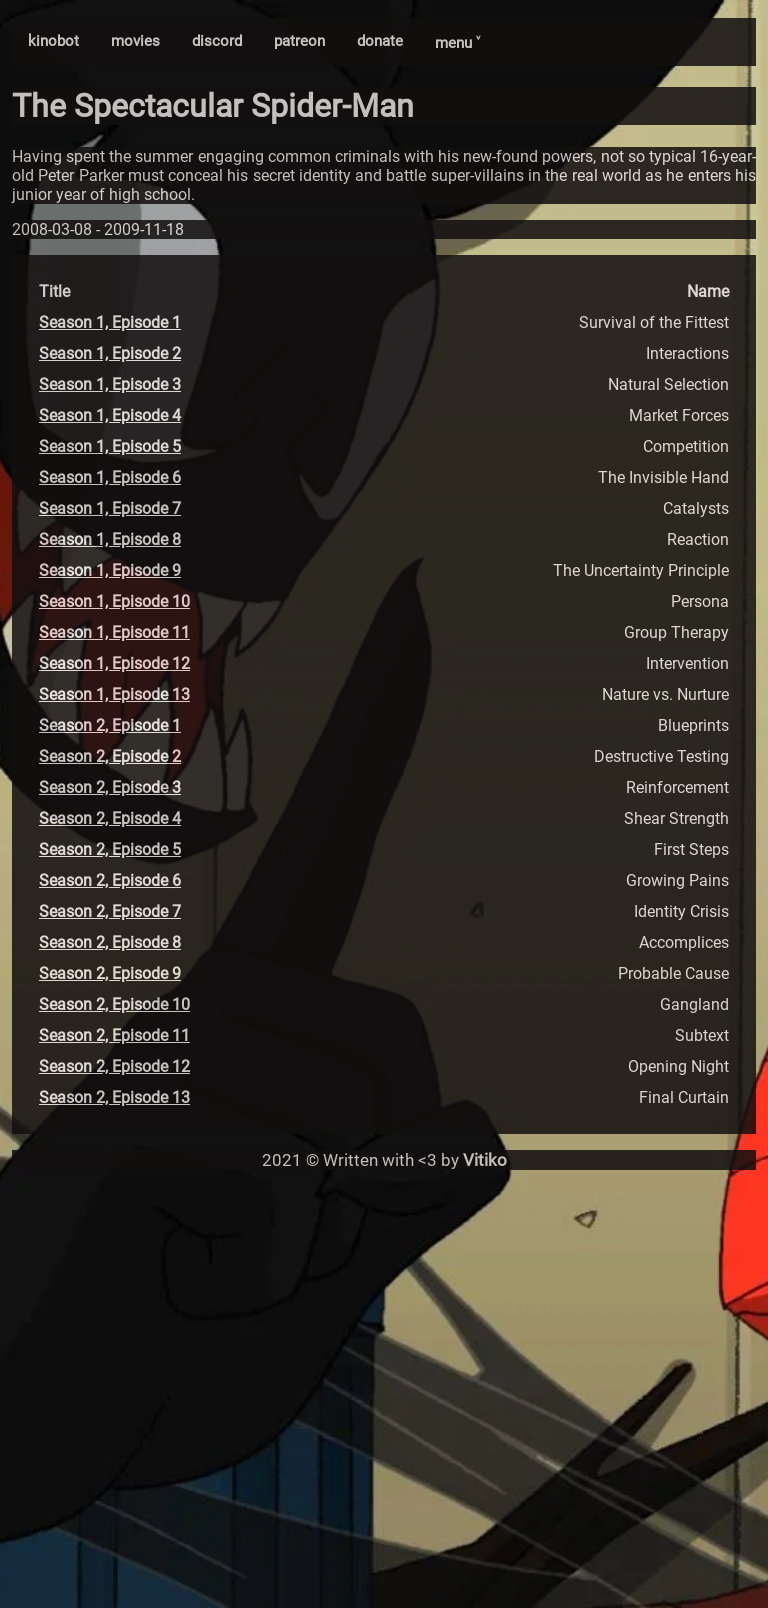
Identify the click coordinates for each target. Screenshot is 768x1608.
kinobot (53, 41)
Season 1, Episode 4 (110, 415)
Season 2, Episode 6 (110, 880)
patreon (299, 41)
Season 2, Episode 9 (110, 973)
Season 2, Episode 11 (114, 1035)
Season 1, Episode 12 (114, 663)
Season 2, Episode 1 (110, 725)
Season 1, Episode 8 (110, 539)
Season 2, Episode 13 (114, 1097)
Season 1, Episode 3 (110, 384)
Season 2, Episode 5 (110, 849)
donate (380, 41)
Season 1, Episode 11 (114, 632)
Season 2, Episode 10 (114, 1004)
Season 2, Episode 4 (110, 818)
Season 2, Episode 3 (110, 787)
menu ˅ (457, 43)
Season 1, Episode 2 (110, 353)
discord (217, 41)
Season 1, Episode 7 (110, 508)
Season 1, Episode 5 (110, 446)
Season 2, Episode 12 (114, 1066)
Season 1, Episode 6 (110, 477)
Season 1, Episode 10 (114, 601)
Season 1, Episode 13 (114, 694)
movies (135, 41)
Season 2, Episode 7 (110, 911)
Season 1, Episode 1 (110, 322)
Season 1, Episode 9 (110, 570)
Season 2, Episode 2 (110, 756)
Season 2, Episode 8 (110, 942)
